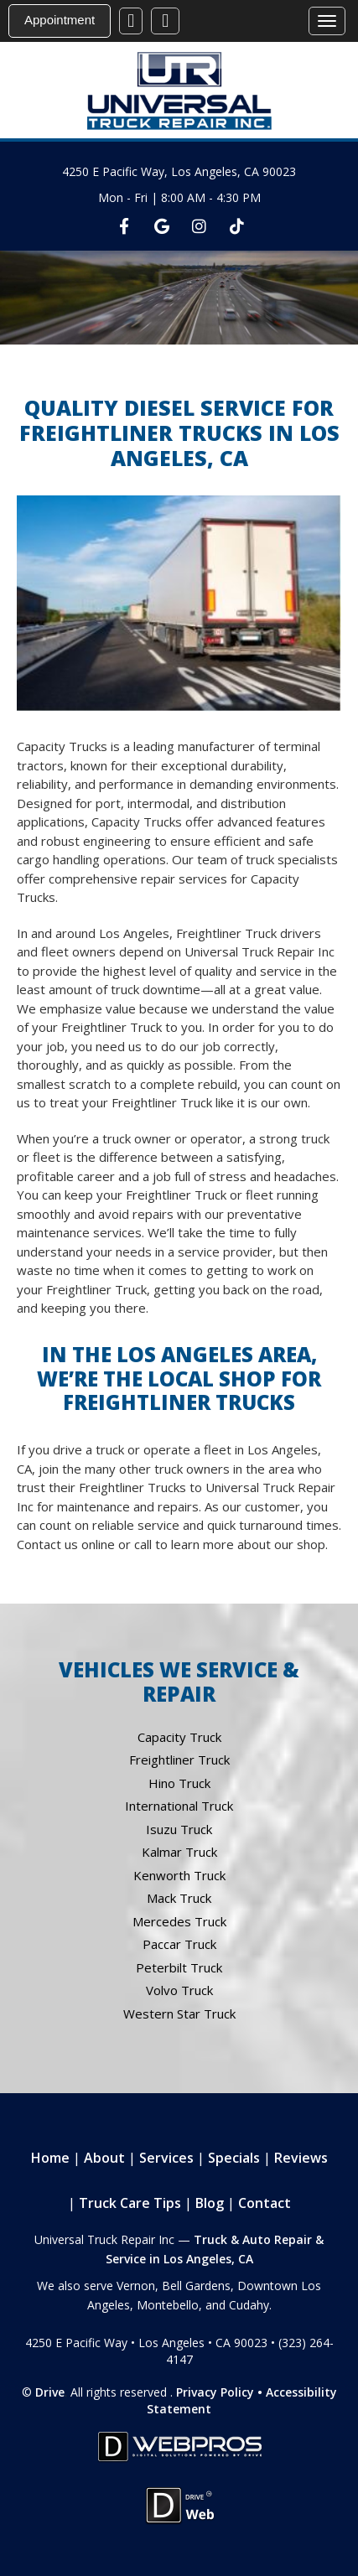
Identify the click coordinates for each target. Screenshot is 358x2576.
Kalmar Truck (179, 1851)
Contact (264, 2203)
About (104, 2157)
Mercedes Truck (179, 1921)
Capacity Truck (179, 1737)
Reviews (301, 2157)
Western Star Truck (179, 2013)
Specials (234, 2157)
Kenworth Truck (179, 1875)
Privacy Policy (215, 2392)
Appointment (59, 20)
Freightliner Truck (179, 1759)
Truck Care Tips (130, 2203)
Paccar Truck (179, 1944)
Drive (50, 2392)
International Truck (179, 1805)
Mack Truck (179, 1897)
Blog (209, 2203)
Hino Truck (179, 1783)
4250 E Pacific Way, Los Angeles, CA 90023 (179, 171)
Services (166, 2157)
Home (50, 2157)
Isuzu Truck (179, 1829)
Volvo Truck (179, 1990)
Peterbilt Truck (179, 1967)
